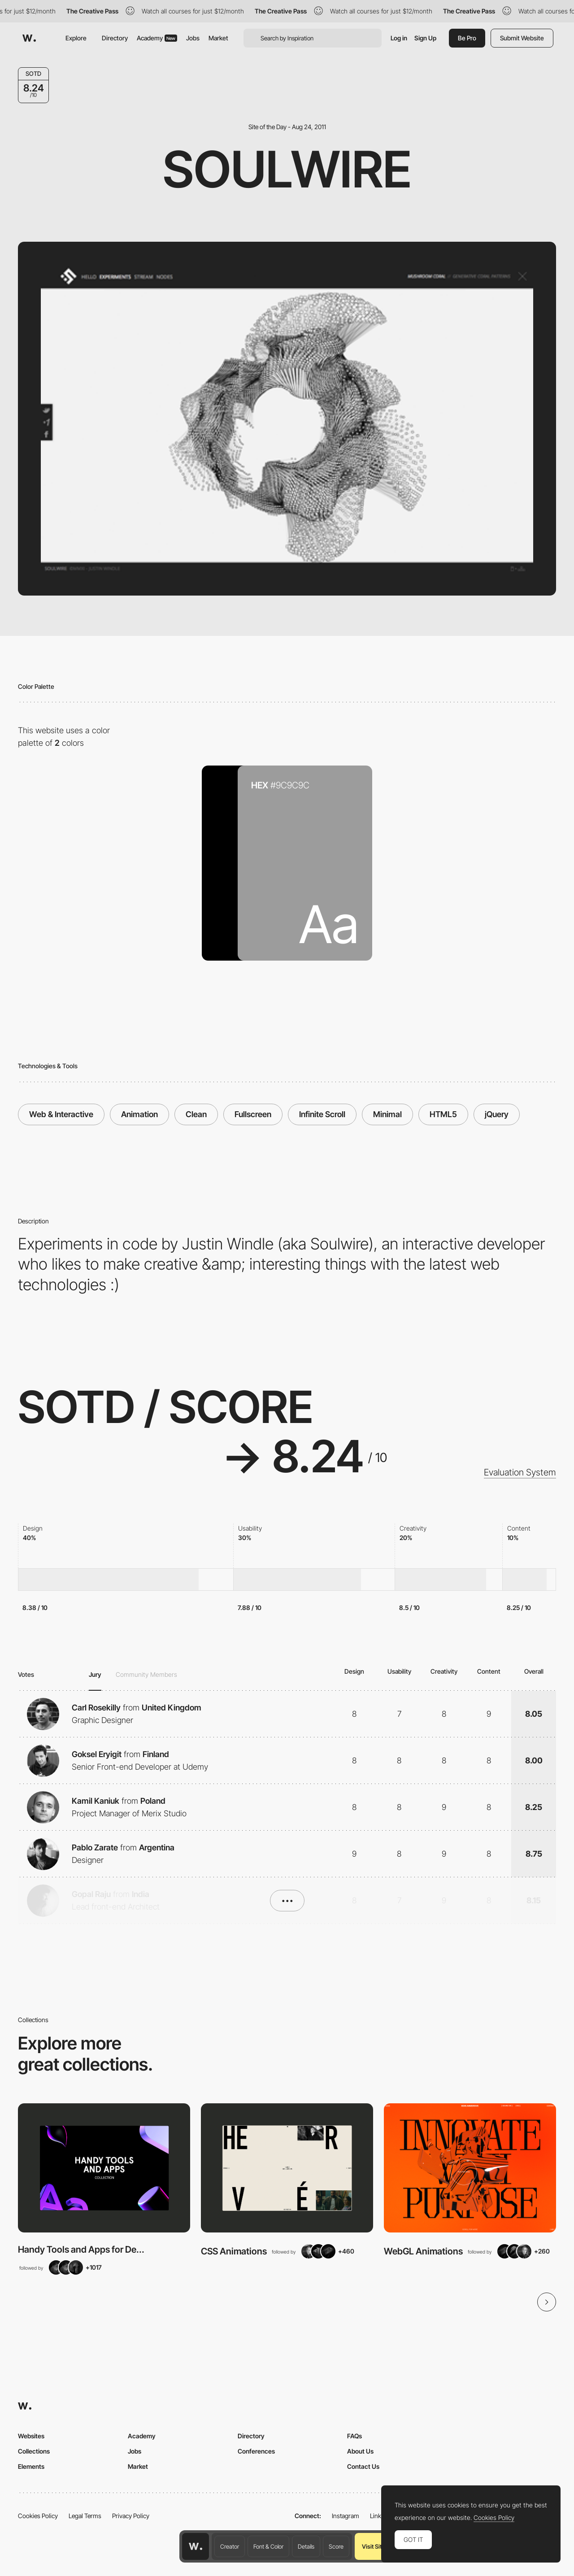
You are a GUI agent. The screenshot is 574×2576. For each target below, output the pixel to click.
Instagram (345, 2515)
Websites (31, 2436)
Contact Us (363, 2466)
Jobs (193, 38)
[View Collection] (104, 2167)
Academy (157, 38)
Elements (31, 2466)
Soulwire (287, 169)
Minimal (387, 1114)
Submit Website (522, 38)
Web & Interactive (61, 1114)
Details (306, 2546)
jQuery (497, 1114)
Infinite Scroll (322, 1114)
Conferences (256, 2451)
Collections (34, 2451)
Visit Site (373, 2546)
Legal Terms (85, 2515)
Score (336, 2546)
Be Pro (467, 38)
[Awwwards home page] (195, 2546)
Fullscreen (253, 1114)
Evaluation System (520, 1472)
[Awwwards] (29, 38)
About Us (360, 2451)
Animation (139, 1114)
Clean (196, 1114)
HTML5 (443, 1114)
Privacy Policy (130, 2515)
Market (218, 38)
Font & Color (268, 2546)
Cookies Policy (38, 2515)
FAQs (354, 2436)
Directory (115, 38)
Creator (229, 2546)
